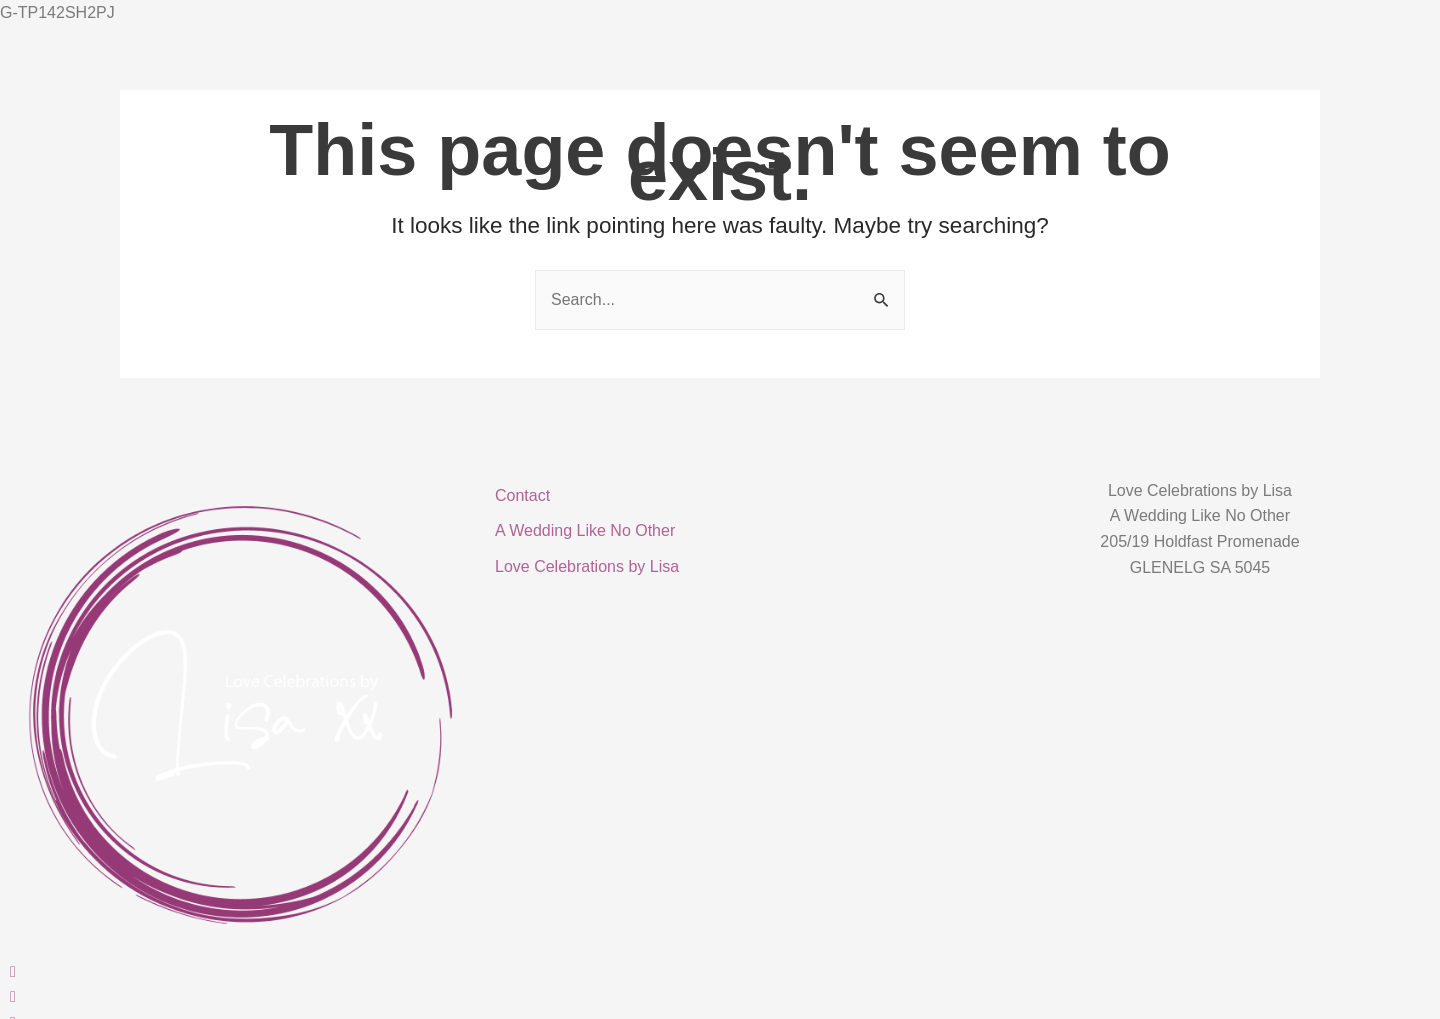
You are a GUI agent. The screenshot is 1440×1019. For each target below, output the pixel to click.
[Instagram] (240, 996)
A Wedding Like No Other (585, 530)
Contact (522, 495)
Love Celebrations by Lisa (587, 566)
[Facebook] (240, 971)
